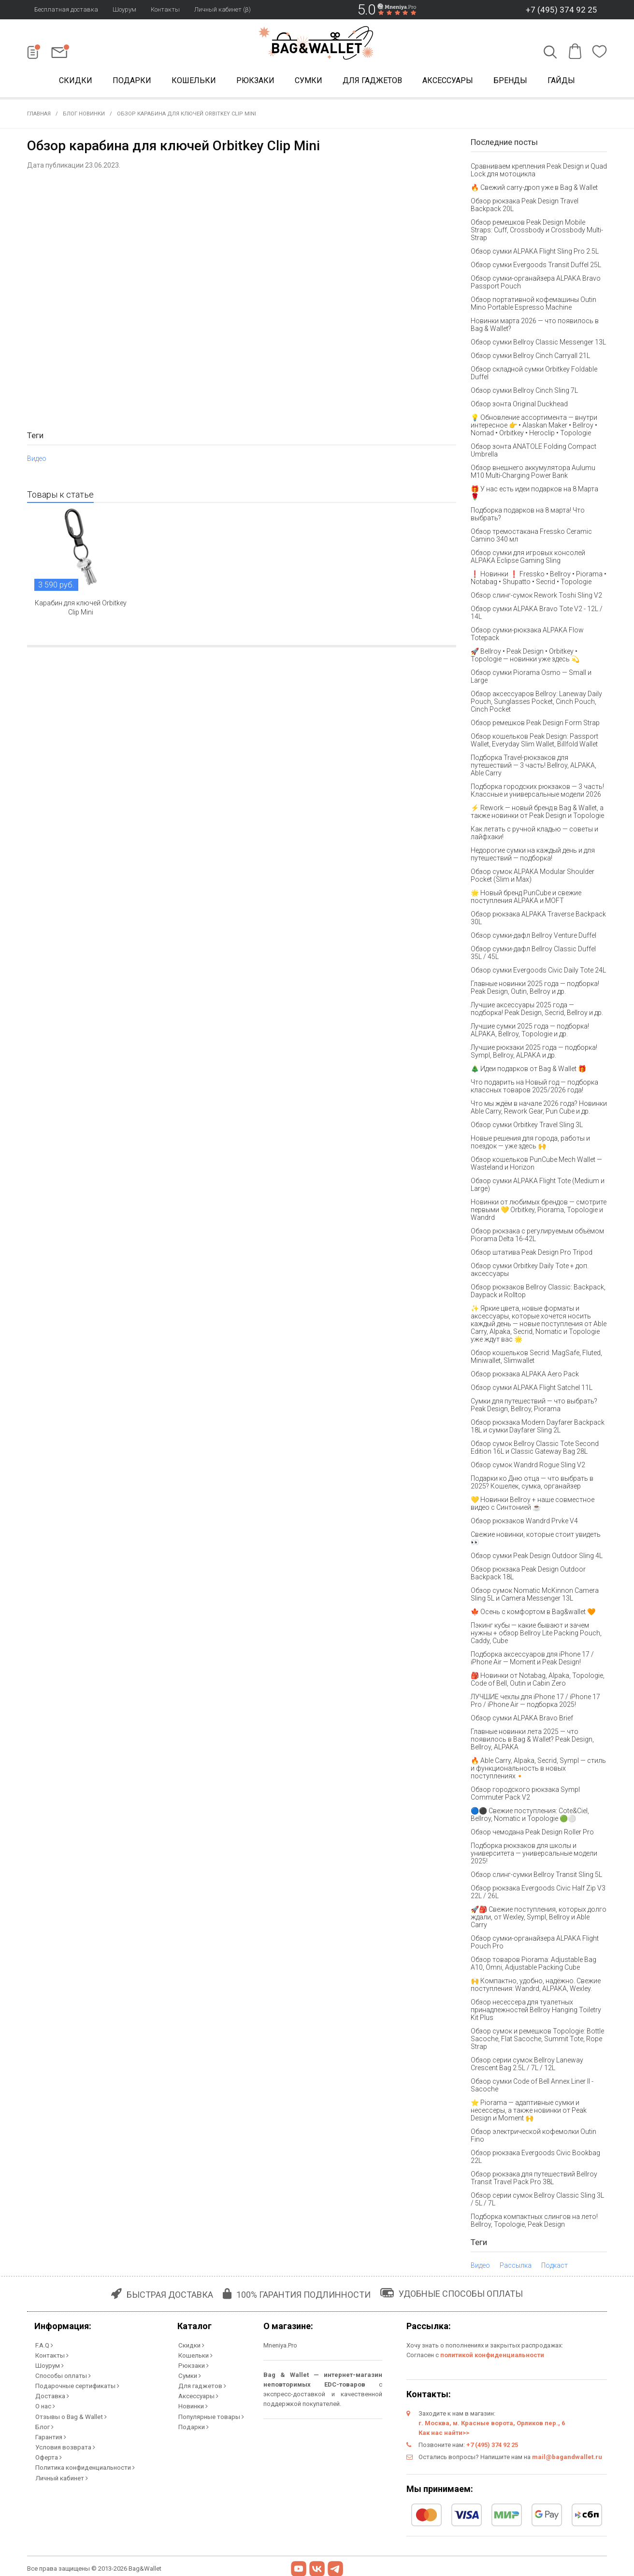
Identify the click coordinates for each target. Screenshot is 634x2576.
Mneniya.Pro (280, 2347)
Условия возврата (64, 2443)
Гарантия (49, 2433)
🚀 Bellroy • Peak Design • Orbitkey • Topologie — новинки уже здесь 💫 (525, 657)
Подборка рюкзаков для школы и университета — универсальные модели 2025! (534, 1855)
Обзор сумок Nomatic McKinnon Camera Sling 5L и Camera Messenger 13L (535, 1596)
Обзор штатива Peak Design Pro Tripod (531, 1254)
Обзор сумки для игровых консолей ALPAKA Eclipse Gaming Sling (528, 558)
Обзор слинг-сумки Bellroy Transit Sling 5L (536, 1876)
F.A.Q (43, 2346)
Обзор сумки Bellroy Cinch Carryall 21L (530, 357)
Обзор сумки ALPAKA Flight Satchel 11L (531, 1389)
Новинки (192, 2404)
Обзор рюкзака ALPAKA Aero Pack (525, 1376)
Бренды (510, 81)
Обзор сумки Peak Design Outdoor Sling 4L (537, 1557)
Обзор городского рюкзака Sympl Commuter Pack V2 (525, 1795)
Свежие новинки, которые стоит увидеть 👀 (536, 1540)
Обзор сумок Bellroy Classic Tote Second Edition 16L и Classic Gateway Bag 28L (535, 1449)
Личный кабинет (60, 2472)
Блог (43, 2424)
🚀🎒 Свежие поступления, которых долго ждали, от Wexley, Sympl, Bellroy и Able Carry (538, 1919)
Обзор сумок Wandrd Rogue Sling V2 (528, 1467)
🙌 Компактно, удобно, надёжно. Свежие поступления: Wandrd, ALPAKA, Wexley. (536, 1986)
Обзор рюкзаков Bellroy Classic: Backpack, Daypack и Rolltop (538, 1293)
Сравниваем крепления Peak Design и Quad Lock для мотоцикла (539, 172)
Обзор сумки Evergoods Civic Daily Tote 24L (538, 972)
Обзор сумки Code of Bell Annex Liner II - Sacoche (532, 2087)
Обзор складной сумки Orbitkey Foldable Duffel (534, 375)
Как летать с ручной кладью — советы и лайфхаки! (534, 835)
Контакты (165, 9)
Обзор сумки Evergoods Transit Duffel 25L (536, 267)
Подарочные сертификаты (76, 2385)
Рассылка (516, 2267)
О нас (44, 2404)
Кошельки (194, 81)
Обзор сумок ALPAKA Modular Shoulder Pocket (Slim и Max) (532, 877)
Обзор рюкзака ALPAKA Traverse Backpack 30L (538, 920)
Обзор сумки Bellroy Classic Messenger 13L (538, 344)
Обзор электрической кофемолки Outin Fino (533, 2137)
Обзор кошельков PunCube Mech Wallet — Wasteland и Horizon (536, 1165)
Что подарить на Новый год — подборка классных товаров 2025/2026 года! (534, 1088)
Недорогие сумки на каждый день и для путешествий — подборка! (533, 856)
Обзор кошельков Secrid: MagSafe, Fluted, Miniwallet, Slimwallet (536, 1358)
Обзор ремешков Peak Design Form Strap (535, 725)
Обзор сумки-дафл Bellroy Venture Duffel (533, 937)
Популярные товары (210, 2414)
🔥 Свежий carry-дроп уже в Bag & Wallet (534, 189)
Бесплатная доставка (66, 9)
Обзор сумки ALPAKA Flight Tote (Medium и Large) (538, 1186)
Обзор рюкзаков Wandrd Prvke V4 (524, 1523)
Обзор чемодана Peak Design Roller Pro (532, 1834)
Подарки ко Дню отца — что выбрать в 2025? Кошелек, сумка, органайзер (532, 1484)
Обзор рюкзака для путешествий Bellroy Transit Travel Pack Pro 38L (534, 2180)
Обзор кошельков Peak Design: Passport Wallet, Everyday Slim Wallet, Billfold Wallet (534, 742)
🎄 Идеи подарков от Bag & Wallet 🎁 (528, 1070)
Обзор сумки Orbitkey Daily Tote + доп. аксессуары (530, 1271)
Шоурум (124, 9)
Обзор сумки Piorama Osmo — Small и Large (531, 678)
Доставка (51, 2395)
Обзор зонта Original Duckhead (519, 406)
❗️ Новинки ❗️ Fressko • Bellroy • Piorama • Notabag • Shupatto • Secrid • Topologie (538, 579)
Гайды (561, 81)
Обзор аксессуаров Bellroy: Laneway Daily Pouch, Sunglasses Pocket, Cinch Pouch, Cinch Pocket (536, 703)
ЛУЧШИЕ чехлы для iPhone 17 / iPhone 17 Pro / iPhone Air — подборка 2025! (535, 1702)
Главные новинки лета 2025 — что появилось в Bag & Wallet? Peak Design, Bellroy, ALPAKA (532, 1741)
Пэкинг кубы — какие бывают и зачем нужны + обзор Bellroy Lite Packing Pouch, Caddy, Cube (536, 1634)
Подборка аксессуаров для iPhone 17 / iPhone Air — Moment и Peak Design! (532, 1660)
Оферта (47, 2453)
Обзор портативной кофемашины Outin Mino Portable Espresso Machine (533, 305)
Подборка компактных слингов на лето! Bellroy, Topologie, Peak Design (534, 2222)
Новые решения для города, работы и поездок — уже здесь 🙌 (530, 1144)
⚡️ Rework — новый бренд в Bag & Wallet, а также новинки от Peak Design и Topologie (537, 813)
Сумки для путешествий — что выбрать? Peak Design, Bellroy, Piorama (534, 1407)
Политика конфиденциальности (83, 2462)
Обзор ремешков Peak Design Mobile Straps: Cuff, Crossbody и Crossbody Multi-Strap (537, 231)
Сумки (308, 81)
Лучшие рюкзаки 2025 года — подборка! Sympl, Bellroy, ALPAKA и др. (534, 1053)
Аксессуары (447, 81)
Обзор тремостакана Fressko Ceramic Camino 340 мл (531, 537)
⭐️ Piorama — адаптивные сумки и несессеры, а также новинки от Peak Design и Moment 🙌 (529, 2112)
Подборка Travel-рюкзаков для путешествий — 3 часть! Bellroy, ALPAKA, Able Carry (533, 767)
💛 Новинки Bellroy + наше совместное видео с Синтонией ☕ (532, 1505)
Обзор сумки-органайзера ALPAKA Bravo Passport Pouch (536, 284)
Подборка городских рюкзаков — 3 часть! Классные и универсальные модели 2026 (537, 792)
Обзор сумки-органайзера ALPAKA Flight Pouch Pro (535, 1944)
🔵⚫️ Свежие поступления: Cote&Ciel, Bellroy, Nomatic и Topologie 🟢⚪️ (530, 1816)
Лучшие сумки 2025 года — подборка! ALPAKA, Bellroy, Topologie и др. (530, 1032)
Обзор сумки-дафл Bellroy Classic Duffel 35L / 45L (533, 954)
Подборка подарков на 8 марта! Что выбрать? (528, 516)
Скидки (75, 81)
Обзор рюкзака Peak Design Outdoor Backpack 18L (528, 1575)
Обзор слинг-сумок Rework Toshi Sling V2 (536, 597)
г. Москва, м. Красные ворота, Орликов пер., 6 (491, 2425)
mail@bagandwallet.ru (567, 2458)
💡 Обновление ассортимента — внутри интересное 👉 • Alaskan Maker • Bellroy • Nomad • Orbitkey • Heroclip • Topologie (534, 427)
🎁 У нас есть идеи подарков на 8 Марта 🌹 (534, 494)
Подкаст (554, 2267)
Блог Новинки (84, 116)
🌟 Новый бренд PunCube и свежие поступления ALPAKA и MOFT (526, 898)
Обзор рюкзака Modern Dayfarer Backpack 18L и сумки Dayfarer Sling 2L (538, 1428)
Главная (39, 116)
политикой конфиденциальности (492, 2357)
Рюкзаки (255, 81)
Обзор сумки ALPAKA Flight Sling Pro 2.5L (535, 253)
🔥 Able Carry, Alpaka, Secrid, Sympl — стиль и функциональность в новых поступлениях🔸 (538, 1770)
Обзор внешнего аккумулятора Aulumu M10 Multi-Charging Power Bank (533, 473)
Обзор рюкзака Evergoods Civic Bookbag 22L (535, 2158)
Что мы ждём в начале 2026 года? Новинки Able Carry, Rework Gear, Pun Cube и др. (539, 1109)
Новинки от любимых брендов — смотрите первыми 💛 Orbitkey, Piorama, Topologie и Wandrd (538, 1211)
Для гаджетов (372, 81)
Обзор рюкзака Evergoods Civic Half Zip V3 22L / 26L (538, 1894)
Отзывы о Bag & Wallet (69, 2414)
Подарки (132, 81)
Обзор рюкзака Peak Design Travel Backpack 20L (524, 207)
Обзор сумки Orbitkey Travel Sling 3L (527, 1127)
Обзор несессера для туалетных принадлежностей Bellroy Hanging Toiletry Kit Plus (536, 2011)
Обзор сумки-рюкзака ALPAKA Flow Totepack (527, 636)
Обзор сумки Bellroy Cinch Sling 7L (524, 392)
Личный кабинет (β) (222, 9)
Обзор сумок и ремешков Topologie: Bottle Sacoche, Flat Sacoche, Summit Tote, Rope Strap (537, 2040)
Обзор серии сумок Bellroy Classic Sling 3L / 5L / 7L (537, 2201)
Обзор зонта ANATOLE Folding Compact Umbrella (533, 452)
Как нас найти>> (443, 2434)
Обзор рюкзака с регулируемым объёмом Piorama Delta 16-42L (537, 1237)
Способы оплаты (61, 2375)
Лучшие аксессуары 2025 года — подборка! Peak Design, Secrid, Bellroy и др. (537, 1010)
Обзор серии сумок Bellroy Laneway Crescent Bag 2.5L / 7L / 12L (527, 2066)
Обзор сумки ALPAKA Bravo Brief (522, 1720)
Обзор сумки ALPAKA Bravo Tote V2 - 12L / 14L (537, 614)
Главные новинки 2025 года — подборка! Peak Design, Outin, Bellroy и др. (535, 989)
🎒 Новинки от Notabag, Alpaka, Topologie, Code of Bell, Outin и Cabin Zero (538, 1681)
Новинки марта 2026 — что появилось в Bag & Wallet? (535, 326)
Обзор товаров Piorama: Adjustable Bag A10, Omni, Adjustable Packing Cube (533, 1965)
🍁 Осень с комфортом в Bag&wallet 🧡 (533, 1613)
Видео (36, 460)
